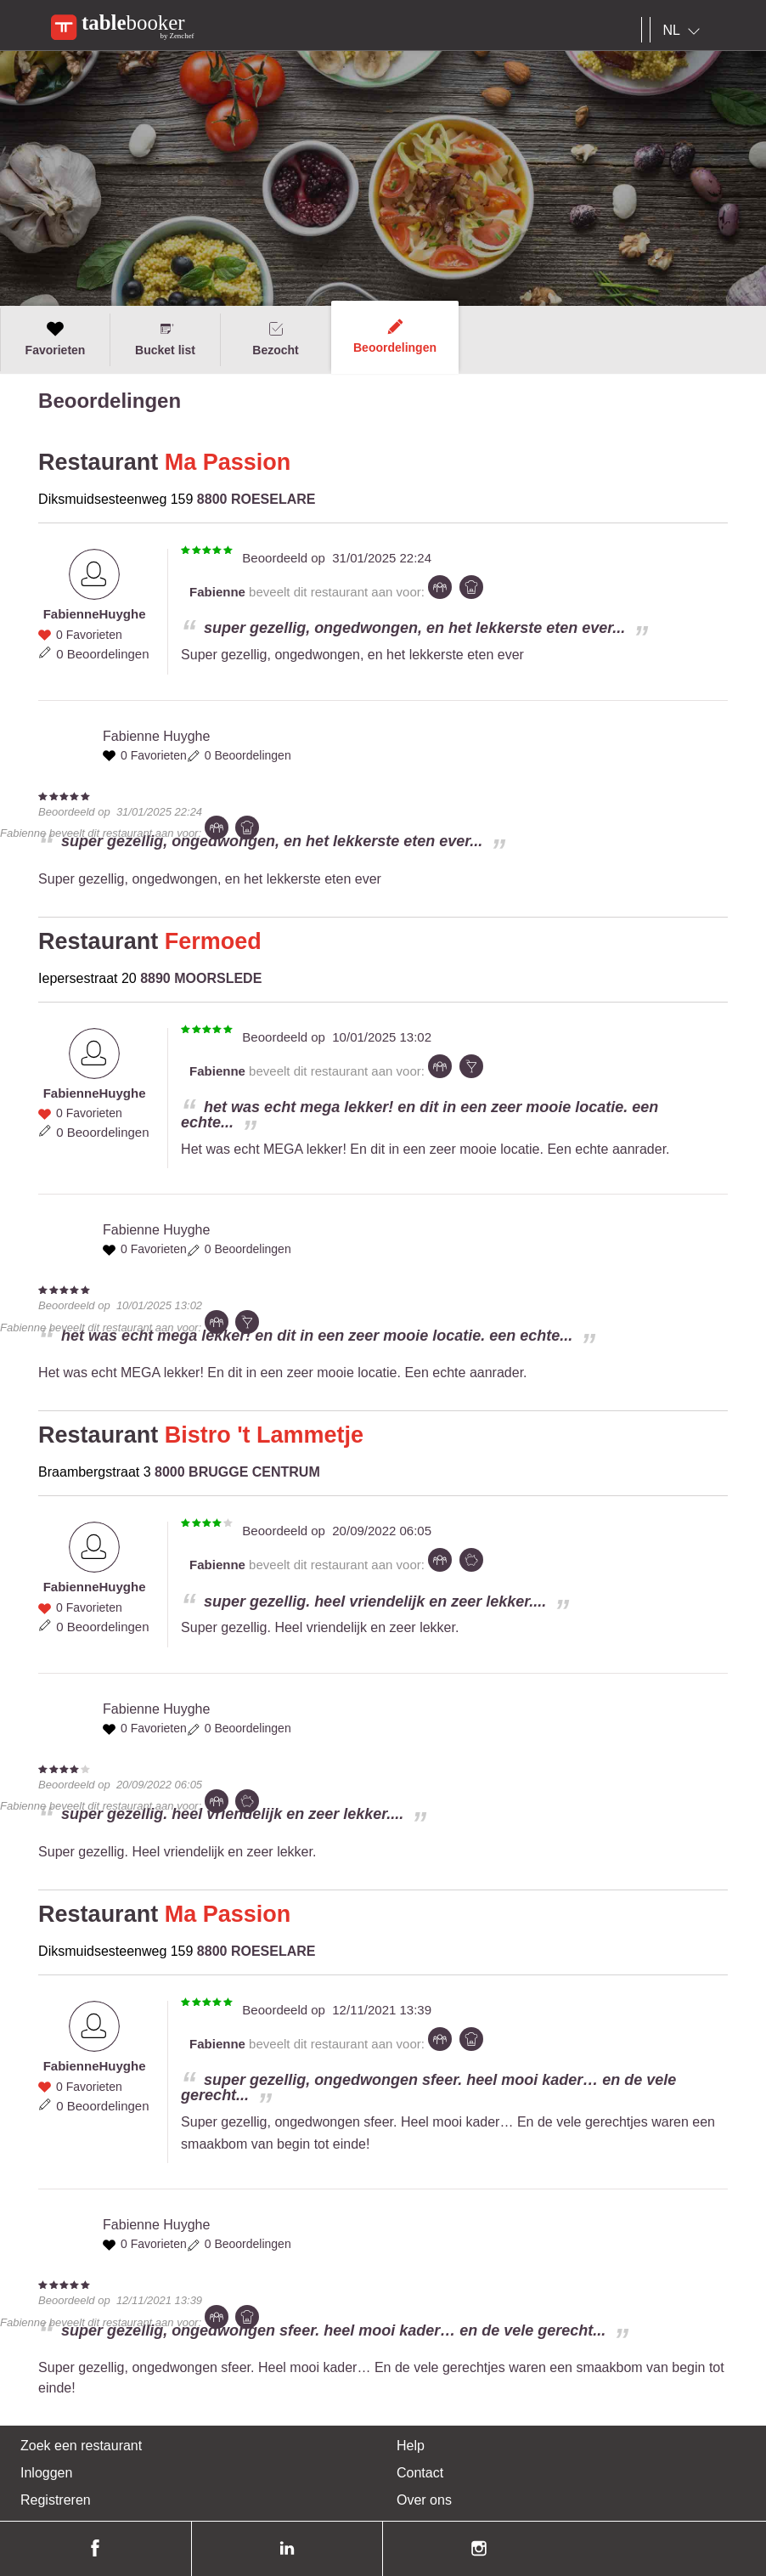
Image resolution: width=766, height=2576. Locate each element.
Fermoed (213, 941)
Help (411, 2445)
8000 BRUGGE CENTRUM (237, 1472)
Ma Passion (228, 462)
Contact (420, 2473)
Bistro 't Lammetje (264, 1435)
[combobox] (685, 30)
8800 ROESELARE (256, 499)
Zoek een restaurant (81, 2445)
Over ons (424, 2500)
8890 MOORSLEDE (201, 978)
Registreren (55, 2500)
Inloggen (46, 2473)
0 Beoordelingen (102, 654)
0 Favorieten (89, 634)
